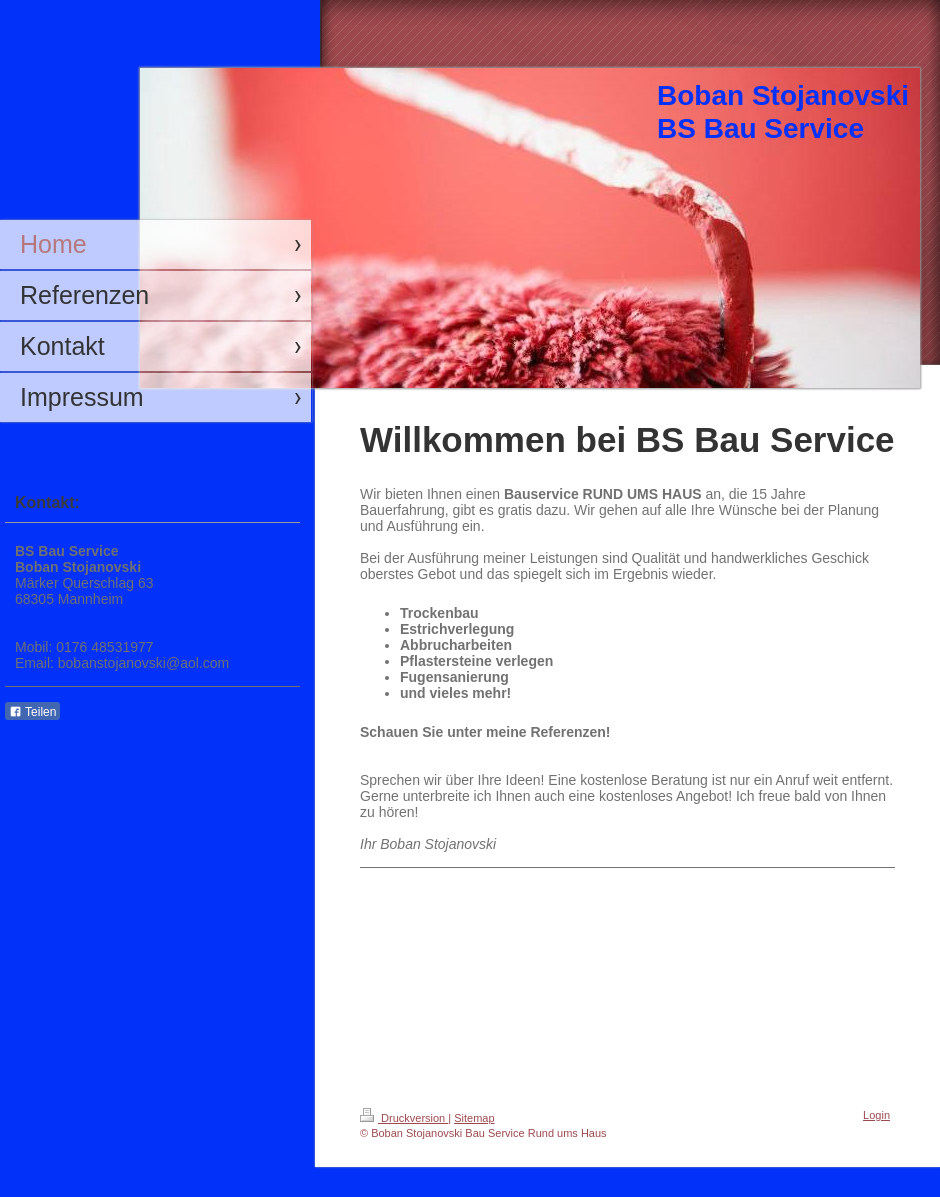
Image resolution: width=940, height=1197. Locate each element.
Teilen (32, 712)
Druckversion (404, 1118)
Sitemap (474, 1118)
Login (876, 1115)
